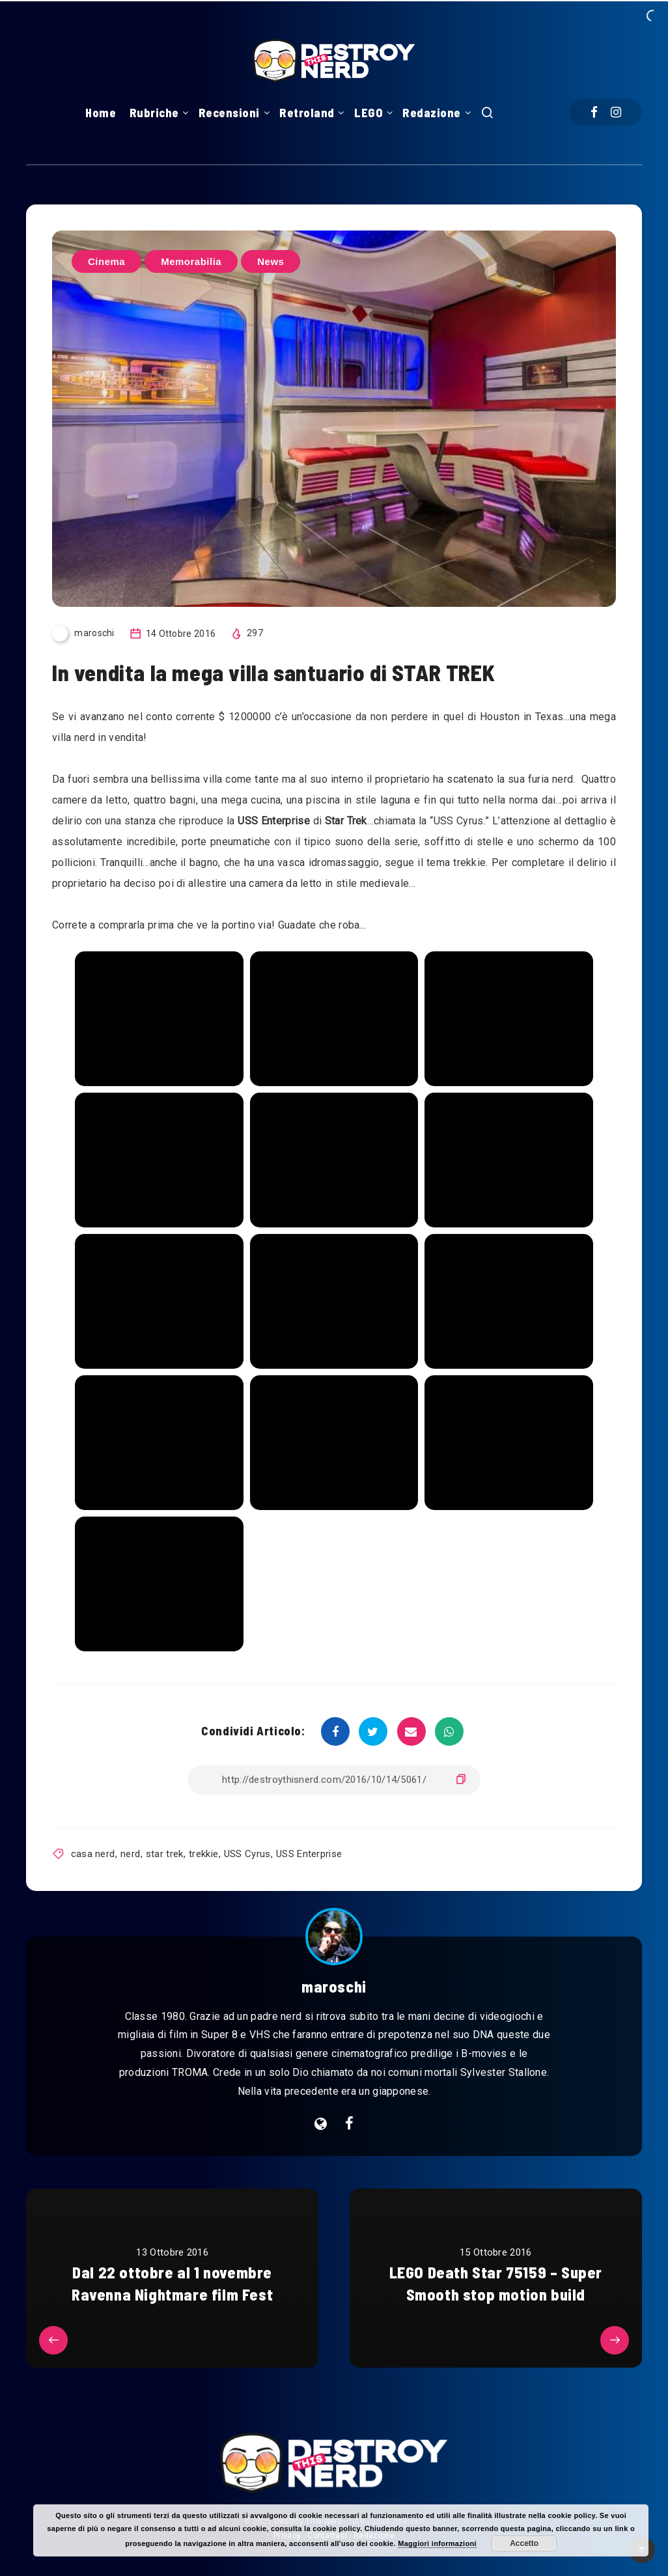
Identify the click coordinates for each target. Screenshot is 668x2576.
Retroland (307, 112)
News (270, 261)
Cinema (106, 261)
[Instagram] (616, 112)
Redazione (431, 112)
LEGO (368, 112)
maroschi (334, 1986)
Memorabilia (191, 261)
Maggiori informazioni (437, 2543)
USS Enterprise (309, 1854)
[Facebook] (594, 112)
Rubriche (154, 112)
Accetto (524, 2543)
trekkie (203, 1854)
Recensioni (229, 112)
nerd (130, 1854)
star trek (165, 1854)
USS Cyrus (247, 1854)
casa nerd (93, 1854)
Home (100, 112)
